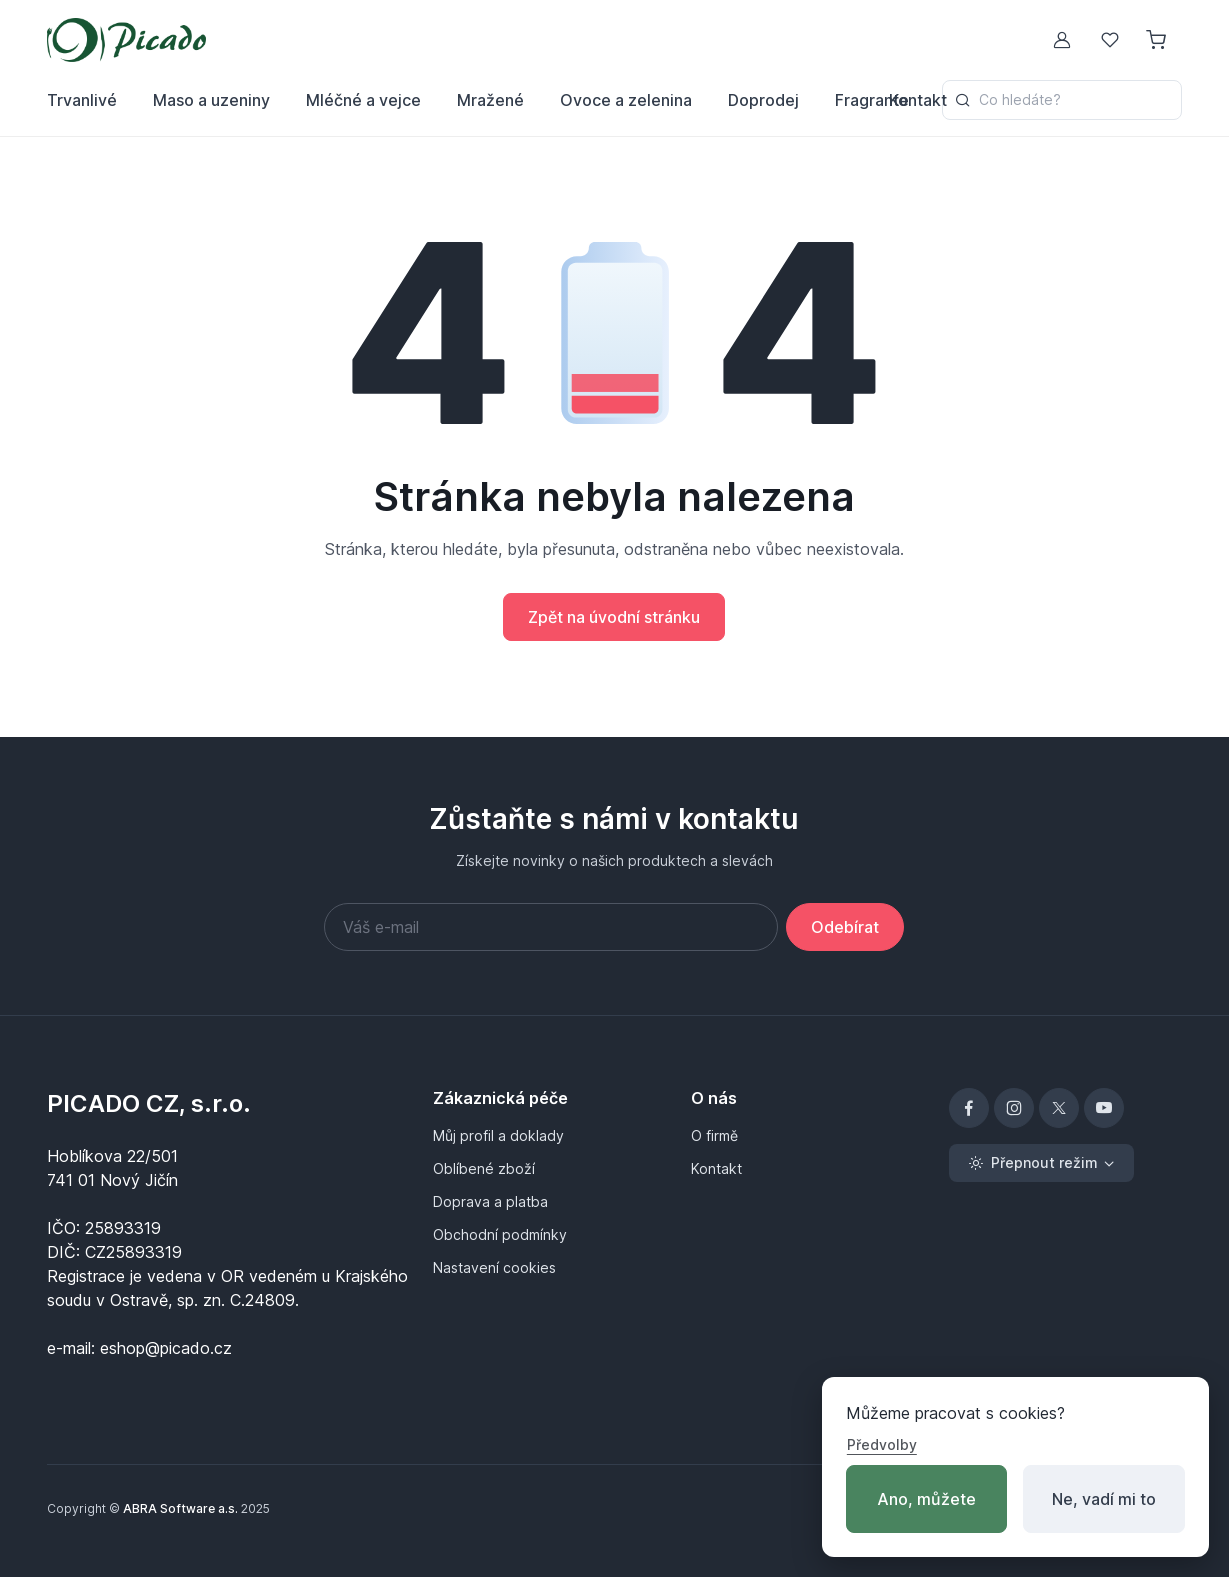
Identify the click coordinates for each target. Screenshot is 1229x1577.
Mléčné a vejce (363, 100)
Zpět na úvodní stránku (614, 617)
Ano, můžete (926, 1499)
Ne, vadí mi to (1104, 1499)
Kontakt (918, 100)
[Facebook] (969, 1108)
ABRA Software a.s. (180, 1508)
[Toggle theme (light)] (1041, 1163)
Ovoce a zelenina (626, 100)
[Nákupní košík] (1158, 40)
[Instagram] (1014, 1108)
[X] (1059, 1108)
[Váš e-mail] (551, 927)
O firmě (714, 1135)
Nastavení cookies (494, 1267)
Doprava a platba (490, 1201)
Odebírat (845, 927)
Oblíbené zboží (484, 1168)
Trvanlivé (82, 100)
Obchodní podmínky (500, 1234)
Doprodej (763, 100)
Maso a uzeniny (211, 100)
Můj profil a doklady (498, 1135)
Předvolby (882, 1444)
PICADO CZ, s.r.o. (149, 1103)
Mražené (490, 100)
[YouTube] (1104, 1108)
